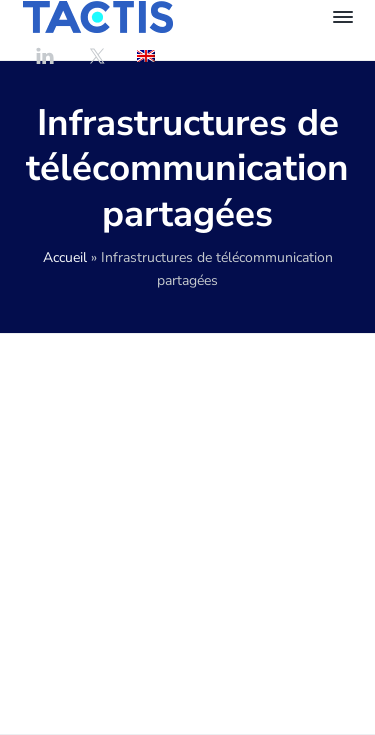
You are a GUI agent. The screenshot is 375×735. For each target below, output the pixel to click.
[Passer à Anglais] (146, 55)
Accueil (65, 257)
